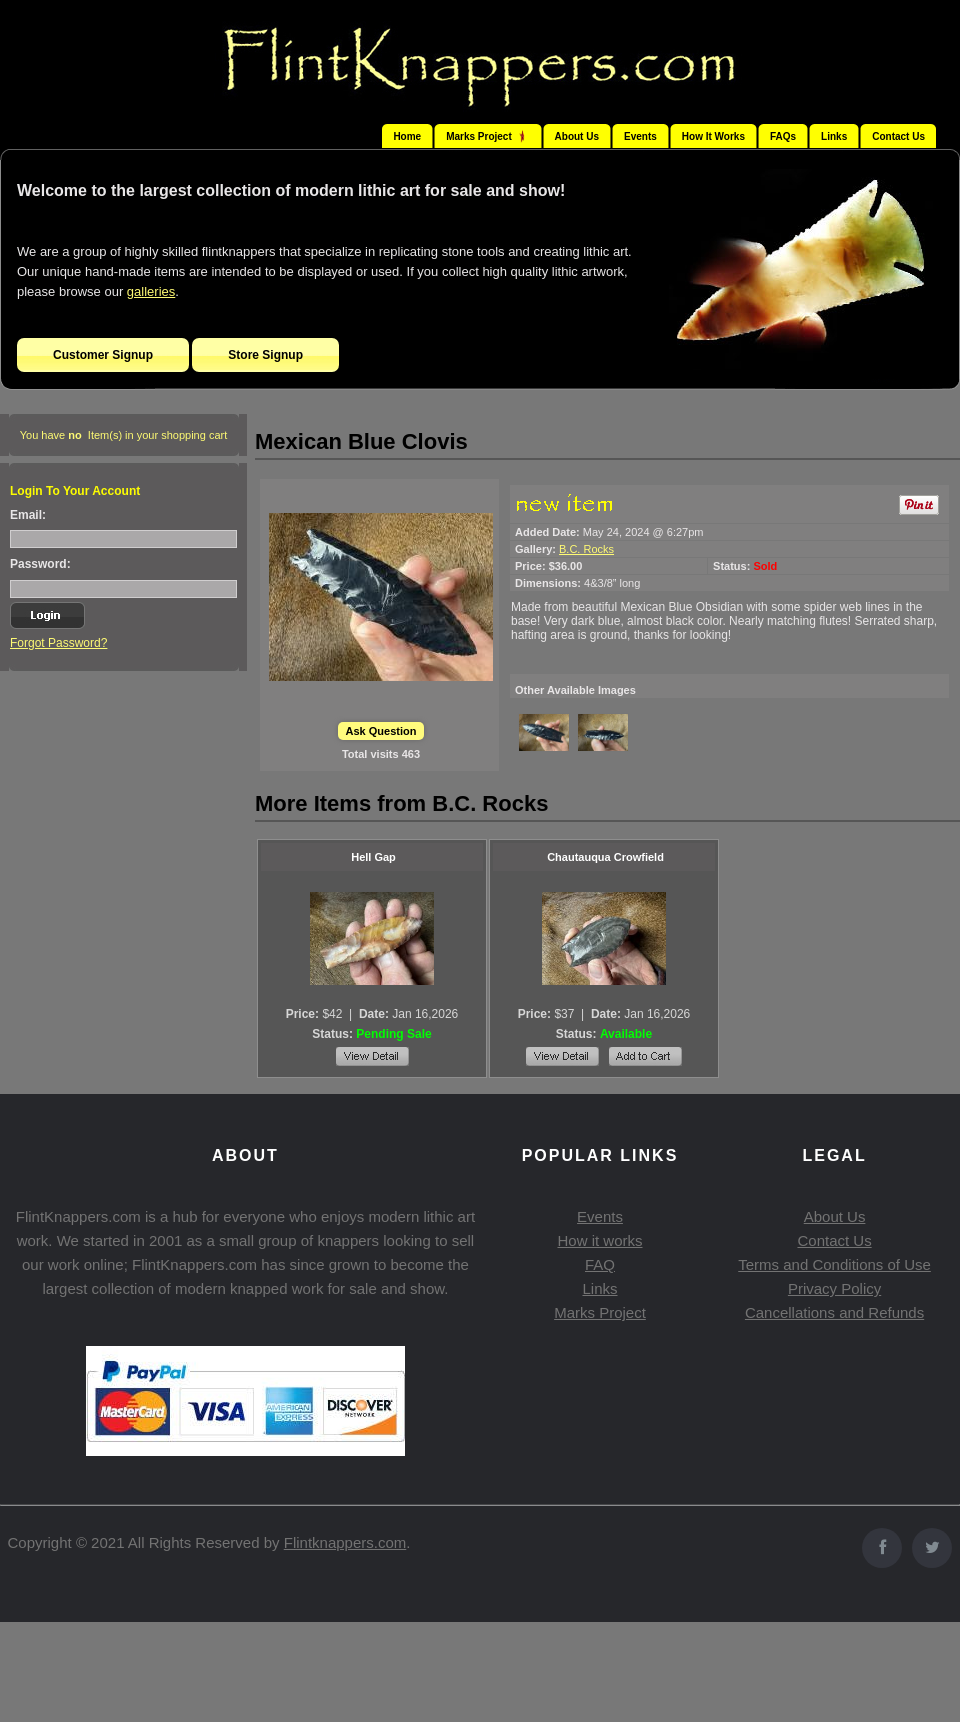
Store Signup (265, 355)
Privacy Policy (834, 1288)
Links (834, 136)
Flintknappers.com (345, 1542)
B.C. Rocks (586, 549)
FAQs (783, 136)
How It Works (713, 136)
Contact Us (898, 136)
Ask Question (381, 731)
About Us (577, 136)
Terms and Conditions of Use (834, 1264)
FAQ (600, 1264)
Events (640, 136)
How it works (599, 1240)
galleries (151, 291)
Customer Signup (103, 355)
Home (407, 136)
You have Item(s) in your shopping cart (124, 435)
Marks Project (600, 1312)
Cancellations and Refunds (834, 1312)
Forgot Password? (58, 643)
